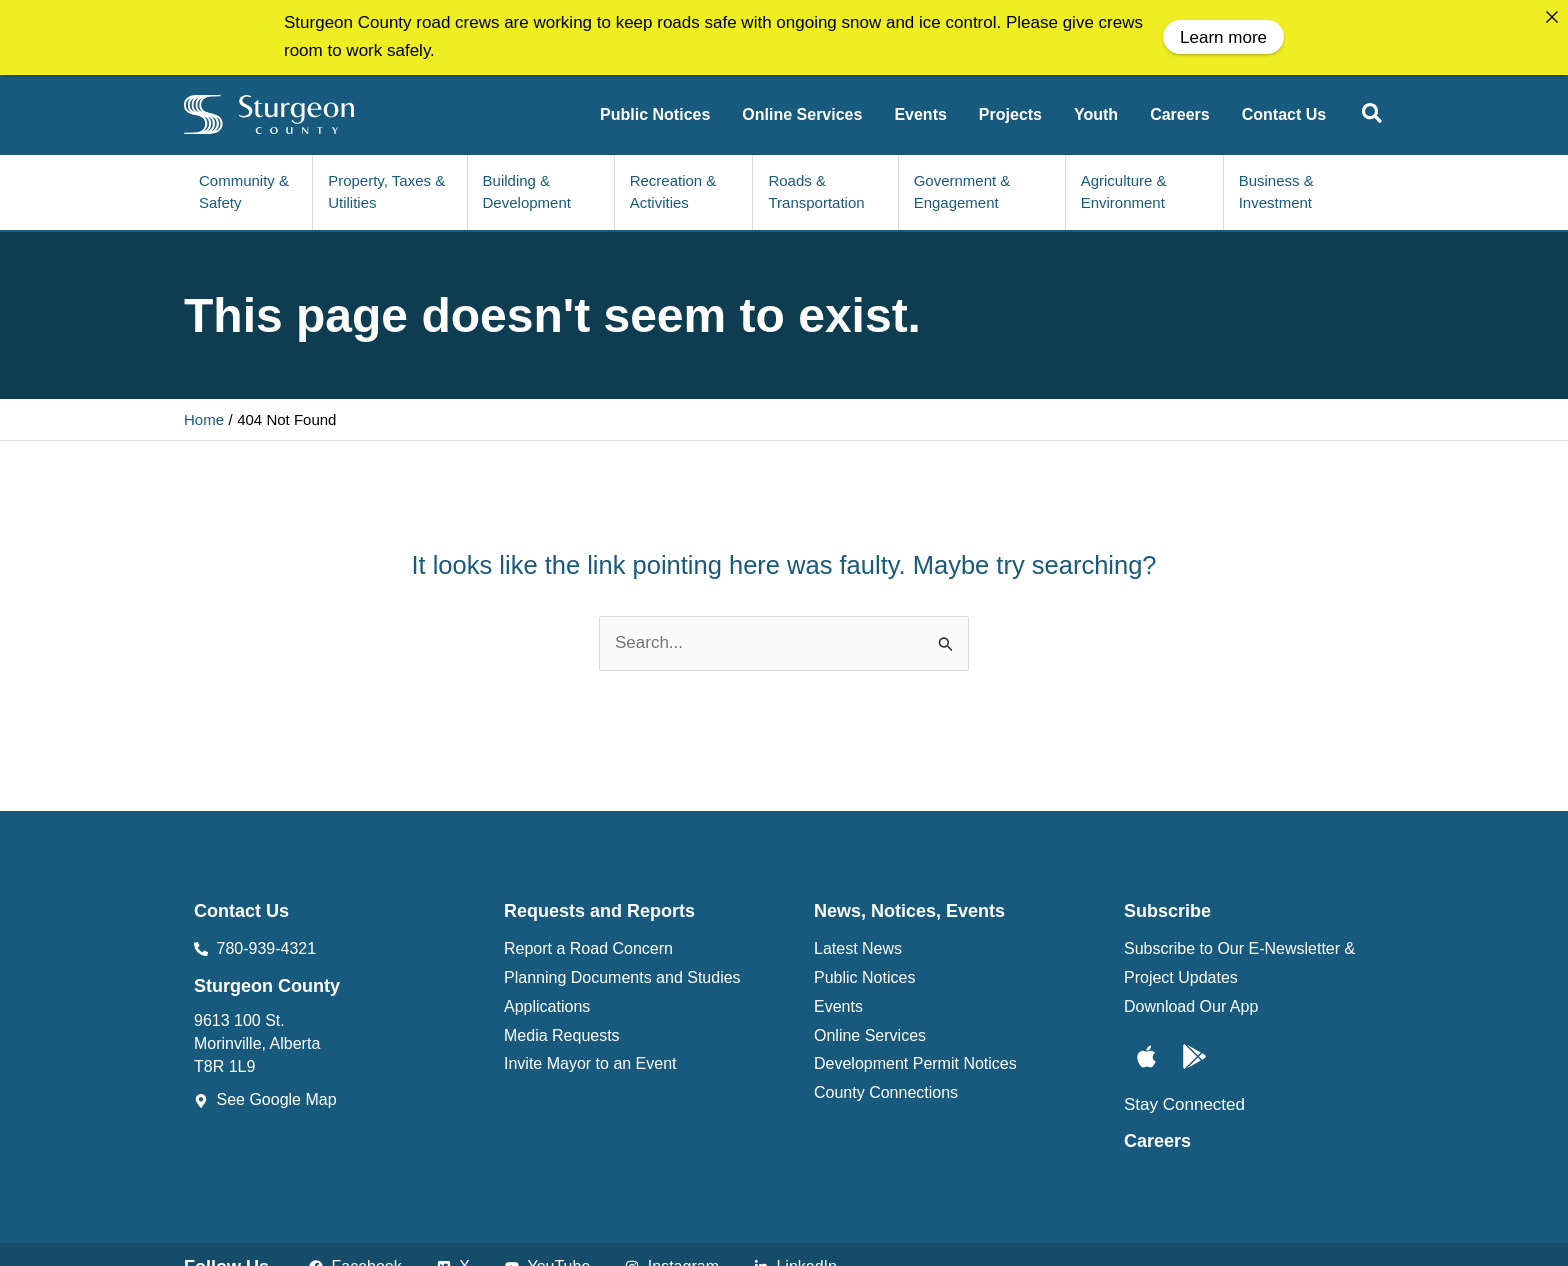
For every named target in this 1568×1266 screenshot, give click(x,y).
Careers (1157, 1136)
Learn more (1223, 37)
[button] (1373, 111)
